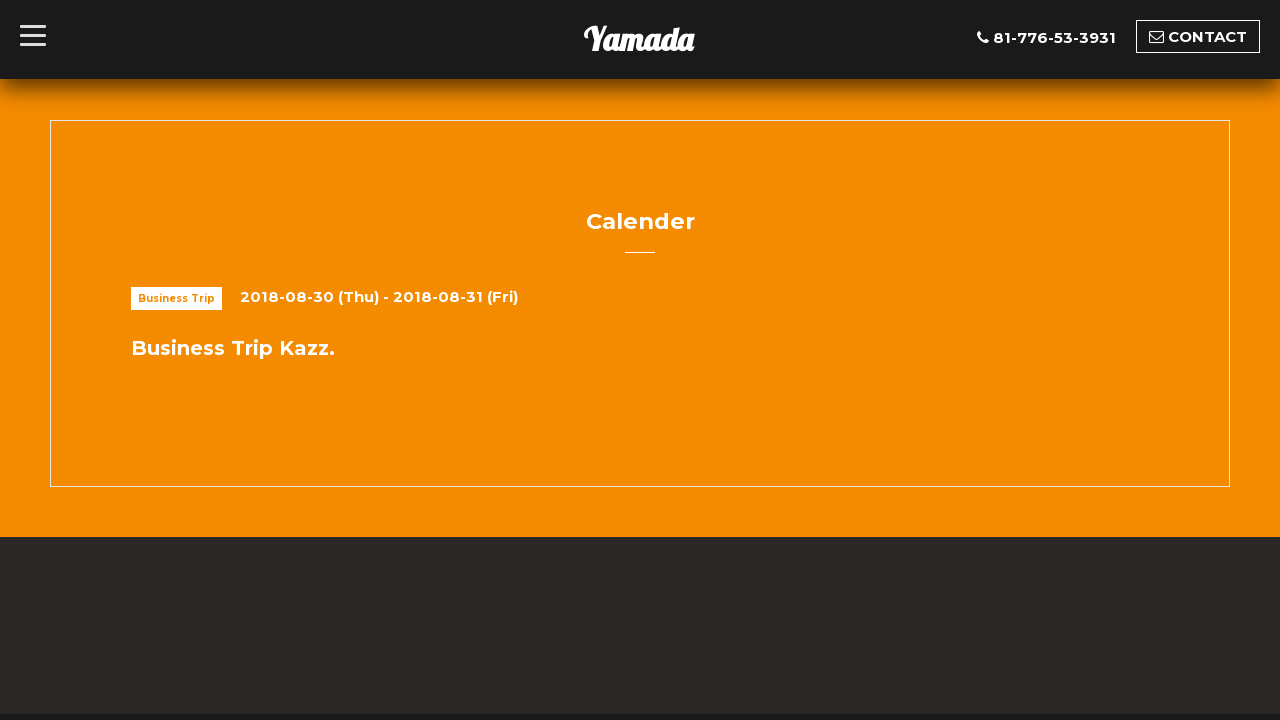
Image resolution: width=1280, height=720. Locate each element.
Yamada (638, 39)
